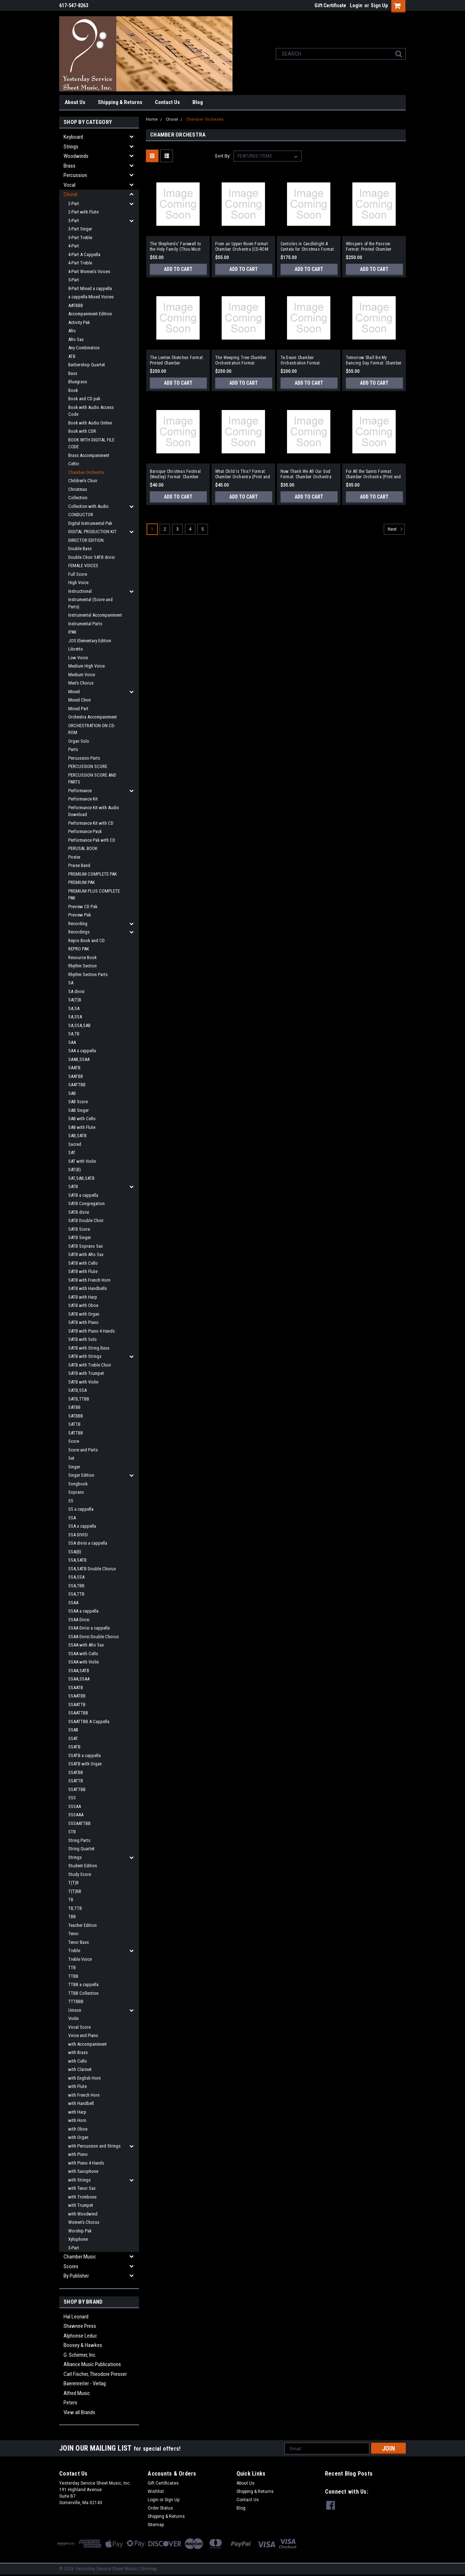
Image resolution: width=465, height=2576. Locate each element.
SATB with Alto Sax (86, 1254)
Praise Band (79, 865)
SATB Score (79, 1229)
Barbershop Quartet (86, 364)
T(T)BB (74, 1891)
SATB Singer (79, 1237)
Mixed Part (78, 708)
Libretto (75, 649)
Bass (72, 373)
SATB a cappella (83, 1195)
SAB (72, 1093)
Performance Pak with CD (91, 840)
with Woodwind (82, 2214)
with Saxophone (83, 2171)
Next (396, 529)
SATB (73, 1186)
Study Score (79, 1874)
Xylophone (78, 2239)
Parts (73, 749)
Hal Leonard (76, 2316)
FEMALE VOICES (83, 565)
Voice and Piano (83, 2035)
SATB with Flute (82, 1271)
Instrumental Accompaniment (95, 615)
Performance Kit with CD (90, 823)
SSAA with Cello (83, 1653)
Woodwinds (76, 156)
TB (70, 1899)
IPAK (72, 632)
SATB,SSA (77, 1390)
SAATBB (75, 1076)
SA (70, 982)
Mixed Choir (79, 700)
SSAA (73, 1602)
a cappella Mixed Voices (91, 296)
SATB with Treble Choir (89, 1365)
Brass (69, 166)
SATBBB (75, 1416)
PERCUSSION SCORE (87, 766)
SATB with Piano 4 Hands (91, 1331)
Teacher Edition (82, 1925)
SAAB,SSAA (79, 1059)
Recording (77, 923)
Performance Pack (85, 831)
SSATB (74, 1746)
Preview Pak (79, 915)
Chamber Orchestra (86, 472)
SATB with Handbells (87, 1288)
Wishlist (156, 2491)
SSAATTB (77, 1704)
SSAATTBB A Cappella (88, 1721)
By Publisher (76, 2276)
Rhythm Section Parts (88, 974)
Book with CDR (82, 431)
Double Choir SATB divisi (91, 557)
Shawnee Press (80, 2326)
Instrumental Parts (85, 623)
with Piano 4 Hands (86, 2163)
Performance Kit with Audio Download (93, 811)
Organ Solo (78, 741)
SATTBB (75, 1433)
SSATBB (75, 1772)
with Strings (79, 2180)
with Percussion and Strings (94, 2146)
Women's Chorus (83, 2222)
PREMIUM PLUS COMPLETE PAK (94, 894)
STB (72, 1831)
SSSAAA (75, 1814)
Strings (71, 146)
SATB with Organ (83, 1314)
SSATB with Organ (85, 1763)
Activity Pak (79, 322)
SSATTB (75, 1780)
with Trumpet (80, 2205)
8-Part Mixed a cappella (90, 288)
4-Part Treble (80, 263)
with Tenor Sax (82, 2188)
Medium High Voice (86, 666)
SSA (72, 1517)
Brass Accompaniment (88, 455)
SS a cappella (81, 1509)
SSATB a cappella (84, 1755)
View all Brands (79, 2412)
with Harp (77, 2112)
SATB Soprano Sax (85, 1246)
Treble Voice (80, 1959)
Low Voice (78, 657)
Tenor (73, 1933)
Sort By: (223, 156)
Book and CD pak (84, 398)
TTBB (73, 1976)
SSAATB (75, 1687)
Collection (77, 497)
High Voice (78, 582)
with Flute (77, 2086)
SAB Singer (78, 1110)
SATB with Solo (82, 1339)
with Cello (77, 2061)
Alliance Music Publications (92, 2364)
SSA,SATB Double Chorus (92, 1568)
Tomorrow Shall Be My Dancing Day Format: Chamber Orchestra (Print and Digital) (374, 360)
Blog (197, 102)
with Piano (78, 2154)
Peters (70, 2402)
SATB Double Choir (86, 1220)
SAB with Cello (82, 1118)
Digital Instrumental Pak (90, 523)
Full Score (77, 574)
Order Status (160, 2508)
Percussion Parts (84, 758)
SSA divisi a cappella (87, 1543)
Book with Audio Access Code (91, 411)
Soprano (76, 1492)
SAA (72, 1042)
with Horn (77, 2120)
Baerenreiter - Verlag (85, 2383)
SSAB (73, 1730)
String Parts (79, 1840)
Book (73, 390)
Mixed (74, 691)
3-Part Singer (80, 229)
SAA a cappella (82, 1050)
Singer (74, 1467)
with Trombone (82, 2197)
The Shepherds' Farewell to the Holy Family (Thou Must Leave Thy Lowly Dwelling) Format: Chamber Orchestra (175, 246)
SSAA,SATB (78, 1670)
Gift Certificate (330, 5)
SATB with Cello (83, 1263)
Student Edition (82, 1865)
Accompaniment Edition (90, 313)
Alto (72, 330)
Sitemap (156, 2524)
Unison (74, 2010)
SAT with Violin (82, 1161)
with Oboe (77, 2129)
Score (73, 1441)
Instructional (80, 591)
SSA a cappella (82, 1526)
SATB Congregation (86, 1203)
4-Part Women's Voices (89, 271)
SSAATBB (77, 1696)
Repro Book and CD (86, 940)
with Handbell (81, 2103)
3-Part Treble (80, 237)
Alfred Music (77, 2393)
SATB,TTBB (78, 1399)
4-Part (73, 246)
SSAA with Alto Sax (86, 1645)
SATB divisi (78, 1212)
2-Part (73, 203)
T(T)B (73, 1882)
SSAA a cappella (83, 1611)
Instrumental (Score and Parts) (90, 603)
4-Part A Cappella (84, 254)
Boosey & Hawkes (83, 2345)
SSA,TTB (76, 1594)
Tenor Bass (78, 1942)
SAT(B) (74, 1169)
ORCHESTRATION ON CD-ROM (91, 729)
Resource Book (82, 957)
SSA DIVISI (78, 1534)
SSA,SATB (77, 1560)
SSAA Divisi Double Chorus (93, 1636)
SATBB (74, 1407)
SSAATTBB (78, 1713)
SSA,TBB (76, 1585)
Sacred (74, 1144)
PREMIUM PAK (81, 882)
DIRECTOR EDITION (86, 540)
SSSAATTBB (79, 1823)
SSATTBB (77, 1789)
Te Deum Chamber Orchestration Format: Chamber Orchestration (302, 360)
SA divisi (76, 991)
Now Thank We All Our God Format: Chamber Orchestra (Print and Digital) (306, 474)
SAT (71, 1152)
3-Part (73, 220)
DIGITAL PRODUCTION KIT (92, 531)
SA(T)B (74, 999)
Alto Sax (76, 339)
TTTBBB (75, 2001)
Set (71, 1458)
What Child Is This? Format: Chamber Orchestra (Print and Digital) (242, 474)
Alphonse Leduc (80, 2336)
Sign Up (379, 5)
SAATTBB (77, 1084)
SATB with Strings (84, 1356)
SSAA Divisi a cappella (89, 1628)
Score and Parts (83, 1450)
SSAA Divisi (79, 1619)
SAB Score (78, 1101)
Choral (70, 194)
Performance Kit (83, 799)
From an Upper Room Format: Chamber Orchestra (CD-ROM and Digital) (242, 246)
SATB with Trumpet (86, 1373)
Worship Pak (80, 2231)
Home (152, 119)
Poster (74, 857)
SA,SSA (75, 1016)
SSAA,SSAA (79, 1679)
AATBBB (75, 305)
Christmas (77, 489)
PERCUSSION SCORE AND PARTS (92, 778)
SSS (72, 1797)
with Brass (78, 2052)
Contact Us (167, 102)
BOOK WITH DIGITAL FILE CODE (91, 443)
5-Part (73, 279)
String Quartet (81, 1848)
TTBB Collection (83, 1993)
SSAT (73, 1738)
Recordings (79, 932)
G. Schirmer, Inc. (80, 2355)
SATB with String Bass (88, 1348)
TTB (72, 1967)
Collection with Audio (88, 506)
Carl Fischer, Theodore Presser (95, 2374)
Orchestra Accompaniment (92, 717)
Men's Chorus (81, 683)
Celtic (73, 463)
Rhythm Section (82, 965)
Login (356, 5)
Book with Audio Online (90, 423)
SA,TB (73, 1033)
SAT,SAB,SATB (81, 1178)
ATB (71, 356)
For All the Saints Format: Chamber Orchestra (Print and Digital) (373, 474)
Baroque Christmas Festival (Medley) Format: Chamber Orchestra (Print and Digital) (176, 474)
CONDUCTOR (80, 514)
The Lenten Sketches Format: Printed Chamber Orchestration (177, 360)
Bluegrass (77, 381)
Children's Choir (82, 480)
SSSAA (74, 1806)
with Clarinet (80, 2069)
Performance (80, 790)
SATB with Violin (83, 1382)
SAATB (74, 1067)
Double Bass (80, 548)
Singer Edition (81, 1475)
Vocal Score (79, 2027)
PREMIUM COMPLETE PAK (92, 874)
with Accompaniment (87, 2044)
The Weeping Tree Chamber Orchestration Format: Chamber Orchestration (241, 360)
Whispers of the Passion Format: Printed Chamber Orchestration (369, 246)
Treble (74, 1950)
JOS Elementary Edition (89, 640)
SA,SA (73, 1008)
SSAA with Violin (83, 1662)
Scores (71, 2266)
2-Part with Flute (83, 212)
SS (70, 1500)
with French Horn (84, 2095)
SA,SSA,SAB (79, 1025)
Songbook (78, 1484)
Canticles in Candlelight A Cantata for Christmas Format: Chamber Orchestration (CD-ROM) (308, 246)
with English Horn (84, 2078)
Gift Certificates (163, 2483)
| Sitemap (147, 2568)
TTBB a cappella (83, 1984)
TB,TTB (75, 1908)
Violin (73, 2018)
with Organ (78, 2137)
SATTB (74, 1424)
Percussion (75, 175)
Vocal (69, 185)
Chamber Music (80, 2256)
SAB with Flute (81, 1127)
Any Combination (84, 347)
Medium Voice (81, 674)
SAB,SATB (77, 1135)
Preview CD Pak (82, 906)
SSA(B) (74, 1551)
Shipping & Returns (120, 102)
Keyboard (73, 137)
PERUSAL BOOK (82, 848)
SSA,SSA (76, 1577)
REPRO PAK (78, 949)
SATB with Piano (83, 1322)
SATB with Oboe (83, 1305)
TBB (72, 1916)
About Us (75, 102)
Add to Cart (178, 269)
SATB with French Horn (89, 1280)
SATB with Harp (82, 1297)
